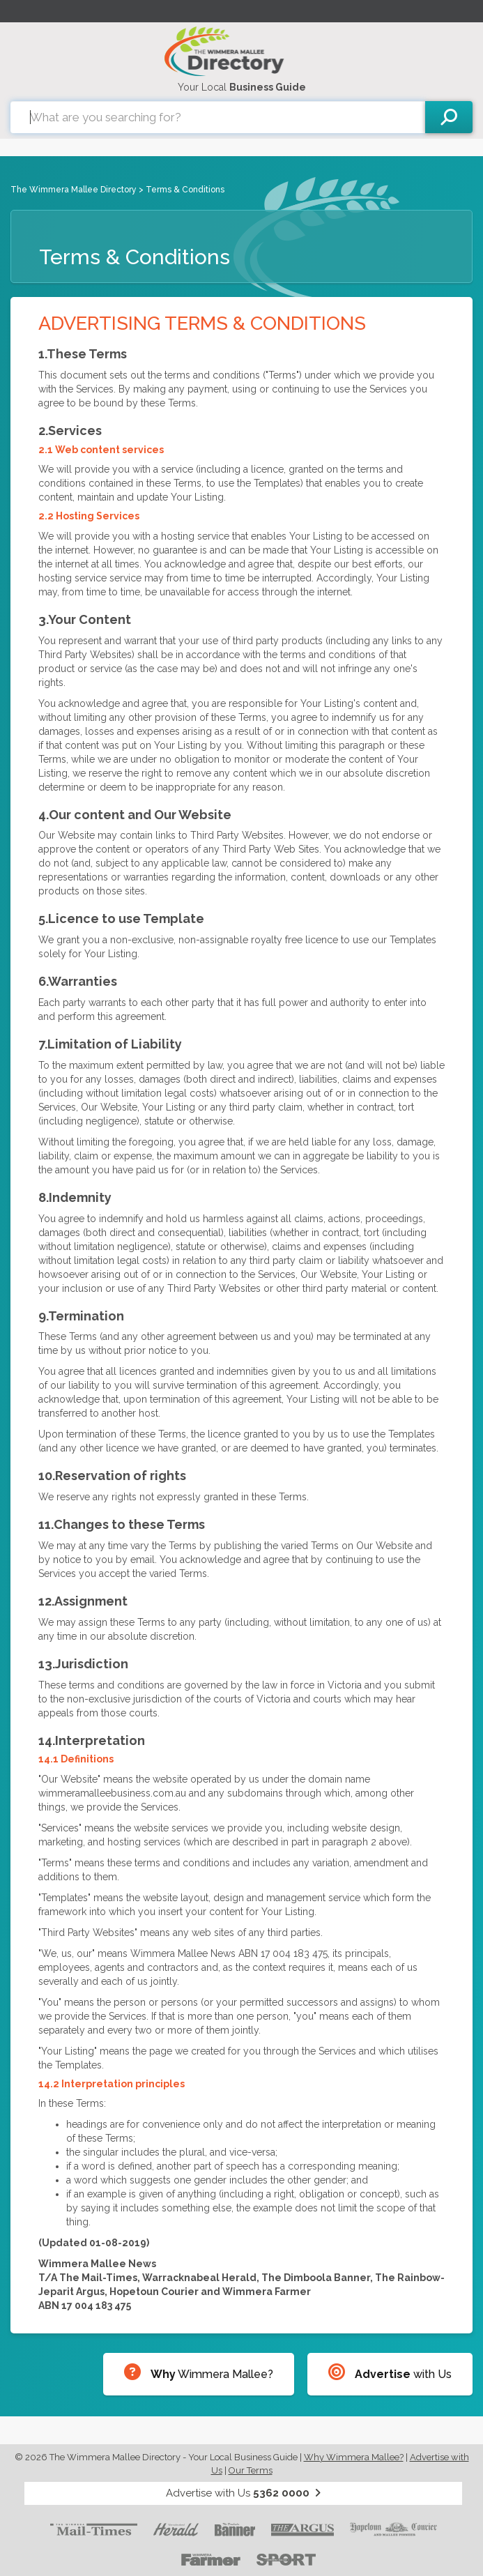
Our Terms (251, 2470)
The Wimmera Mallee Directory (73, 190)
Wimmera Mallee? (198, 2372)
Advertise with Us (243, 2493)
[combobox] (217, 117)
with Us (390, 2372)
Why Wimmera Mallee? (354, 2457)
